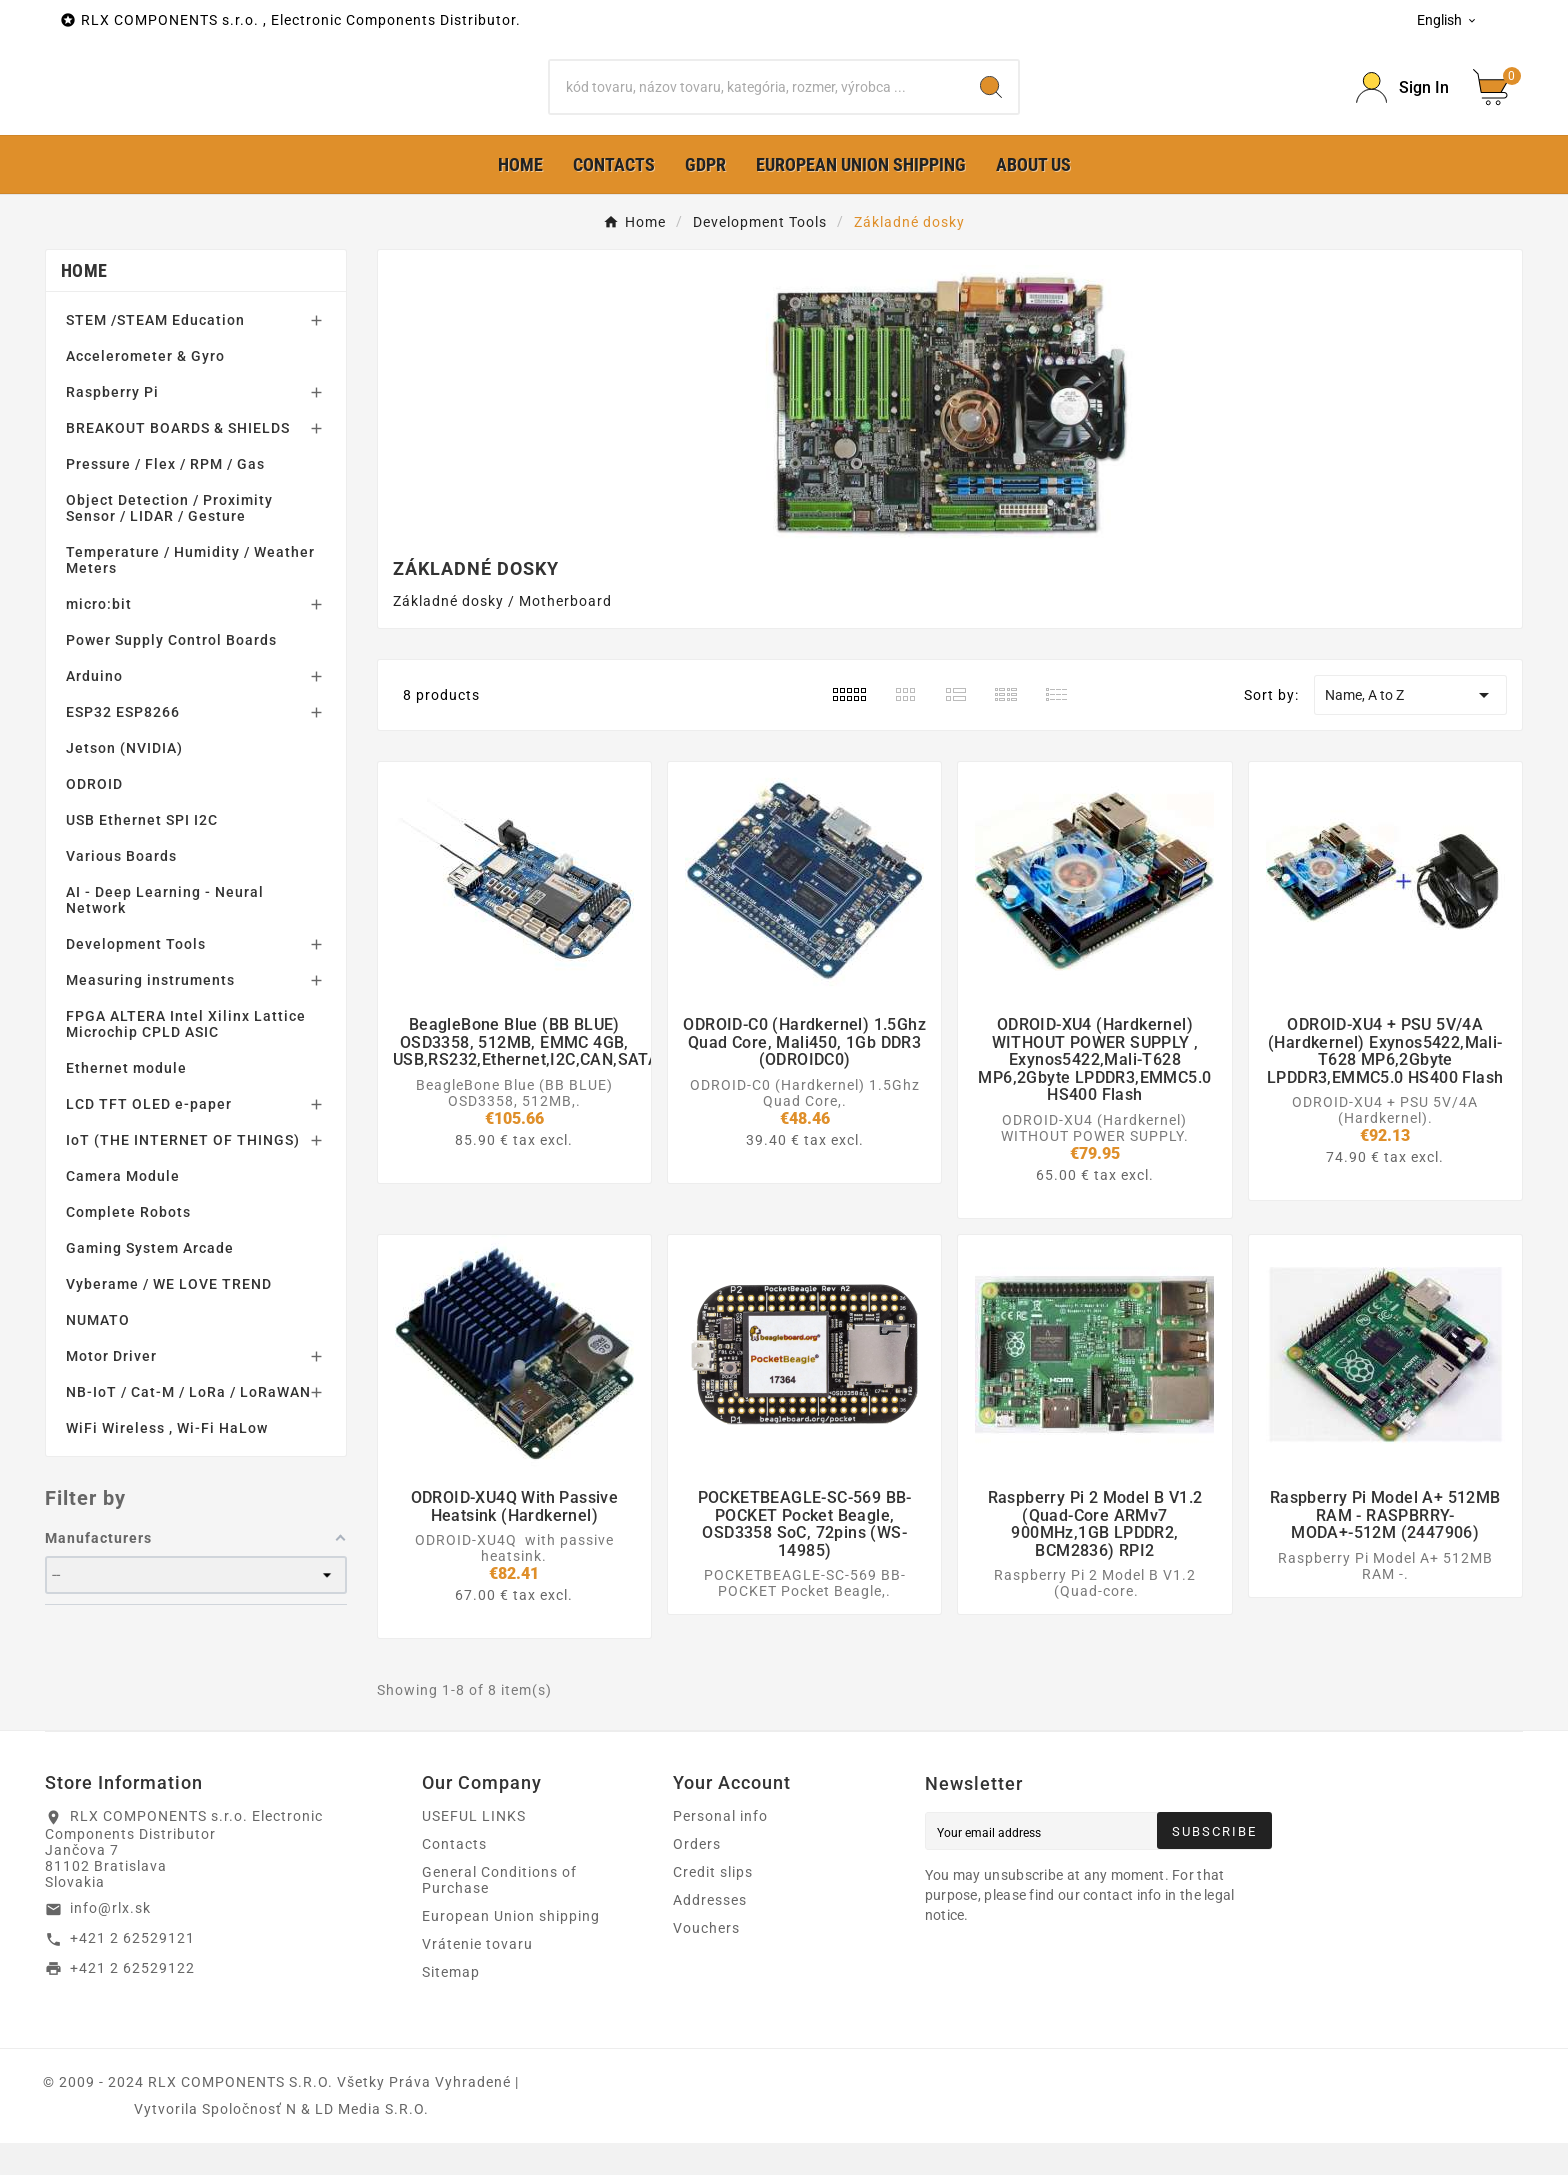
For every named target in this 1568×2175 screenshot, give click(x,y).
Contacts (454, 1876)
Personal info (720, 1848)
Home (84, 302)
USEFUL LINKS (474, 1848)
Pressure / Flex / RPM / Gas (165, 496)
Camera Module (123, 1208)
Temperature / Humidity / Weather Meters (190, 592)
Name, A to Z (1410, 727)
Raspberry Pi (112, 424)
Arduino (94, 708)
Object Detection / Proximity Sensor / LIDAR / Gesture (169, 540)
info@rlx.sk (110, 1940)
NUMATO (98, 1352)
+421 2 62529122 (132, 1999)
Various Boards (121, 888)
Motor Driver (111, 1388)
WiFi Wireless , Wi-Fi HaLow (167, 1460)
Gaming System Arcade (150, 1280)
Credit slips (713, 1904)
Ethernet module (126, 1100)
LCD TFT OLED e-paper (149, 1136)
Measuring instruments (150, 1012)
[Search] (757, 103)
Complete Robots (128, 1244)
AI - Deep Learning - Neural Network (165, 932)
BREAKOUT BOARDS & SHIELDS (178, 460)
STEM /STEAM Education (155, 352)
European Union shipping (511, 1948)
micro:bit (99, 636)
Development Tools (136, 976)
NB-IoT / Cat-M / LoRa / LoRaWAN (188, 1424)
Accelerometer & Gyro (145, 388)
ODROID (94, 816)
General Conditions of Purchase (499, 1912)
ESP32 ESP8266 (123, 744)
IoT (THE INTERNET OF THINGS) (183, 1172)
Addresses (710, 1932)
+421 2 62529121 (132, 1970)
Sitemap (451, 2004)
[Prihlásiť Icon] (1402, 103)
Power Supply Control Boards (171, 672)
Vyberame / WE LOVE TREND (169, 1316)
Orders (697, 1876)
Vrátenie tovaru (477, 1976)
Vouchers (706, 1960)
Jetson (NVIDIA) (124, 780)
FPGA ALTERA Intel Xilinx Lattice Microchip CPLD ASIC (186, 1056)
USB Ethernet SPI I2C (142, 852)
